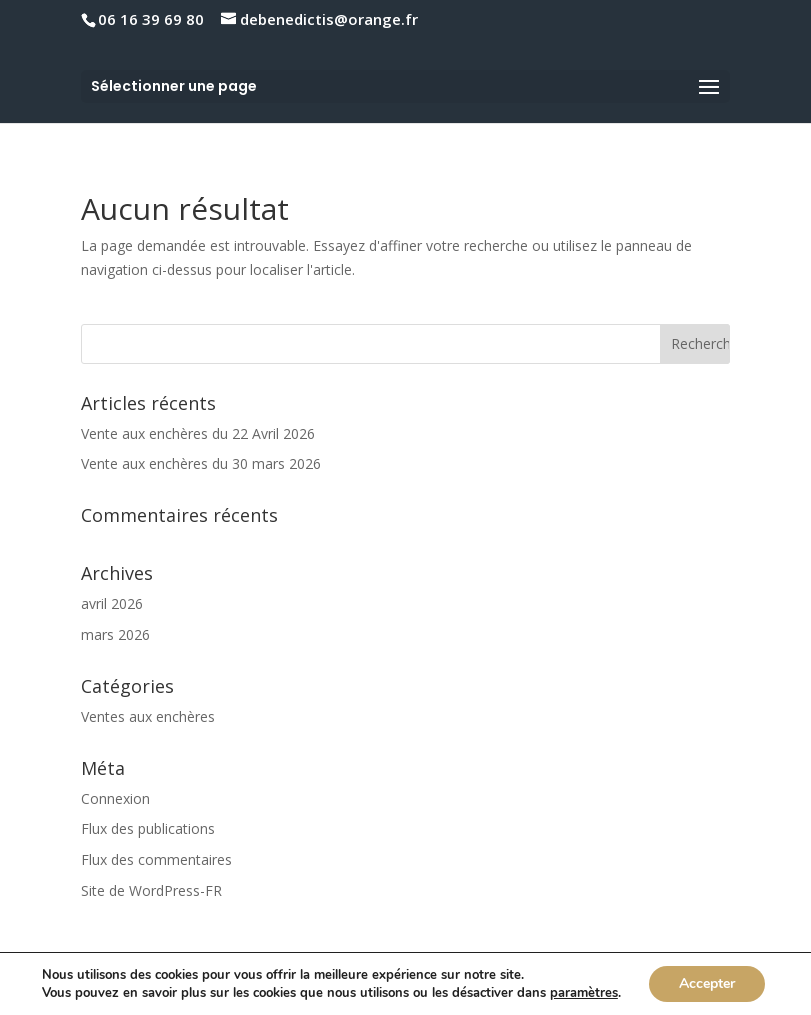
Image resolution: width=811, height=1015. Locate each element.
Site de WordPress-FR (151, 890)
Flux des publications (148, 828)
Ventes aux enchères (148, 716)
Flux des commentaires (156, 859)
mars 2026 (115, 634)
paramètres (584, 993)
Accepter (707, 983)
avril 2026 (112, 603)
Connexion (115, 798)
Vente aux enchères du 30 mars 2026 (201, 463)
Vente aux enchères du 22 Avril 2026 (198, 433)
